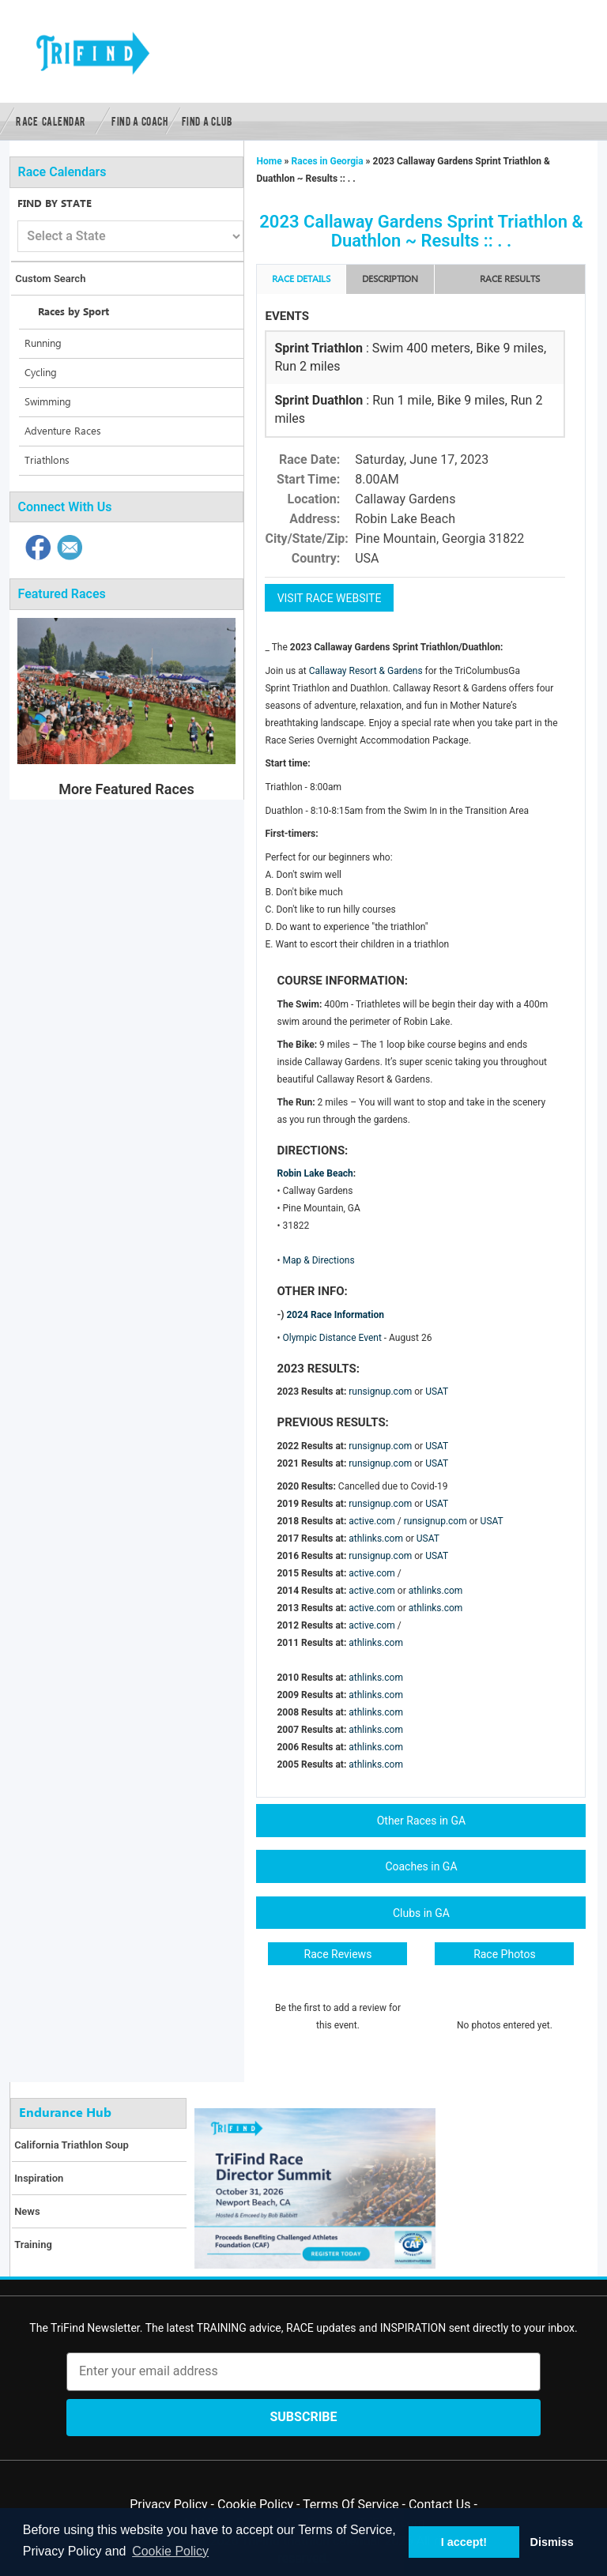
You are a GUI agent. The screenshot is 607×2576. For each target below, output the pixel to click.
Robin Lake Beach (315, 1173)
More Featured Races (126, 789)
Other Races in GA (421, 1820)
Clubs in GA (421, 1913)
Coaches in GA (421, 1866)
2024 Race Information (335, 1314)
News (27, 2211)
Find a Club (207, 121)
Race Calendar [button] (51, 121)
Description (390, 279)
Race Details (301, 279)
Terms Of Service (351, 2504)
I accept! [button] (464, 2542)
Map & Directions (319, 1260)
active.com (372, 1521)
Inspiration (38, 2178)
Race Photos (504, 1954)
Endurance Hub (65, 2113)
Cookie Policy (255, 2504)
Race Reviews (338, 1954)
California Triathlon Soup (71, 2145)
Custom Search (50, 278)
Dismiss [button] (551, 2542)
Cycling (41, 373)
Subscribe (303, 2416)
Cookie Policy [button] (170, 2551)
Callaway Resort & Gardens (367, 670)
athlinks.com (376, 1538)
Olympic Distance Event (332, 1337)
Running (43, 344)
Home (270, 161)
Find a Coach (139, 121)
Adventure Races (63, 431)
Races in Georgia (328, 161)
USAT (436, 1391)
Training (33, 2244)
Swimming (48, 402)
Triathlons (47, 461)
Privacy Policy (169, 2504)
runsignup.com (380, 1391)
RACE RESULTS (510, 279)
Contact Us (440, 2504)
